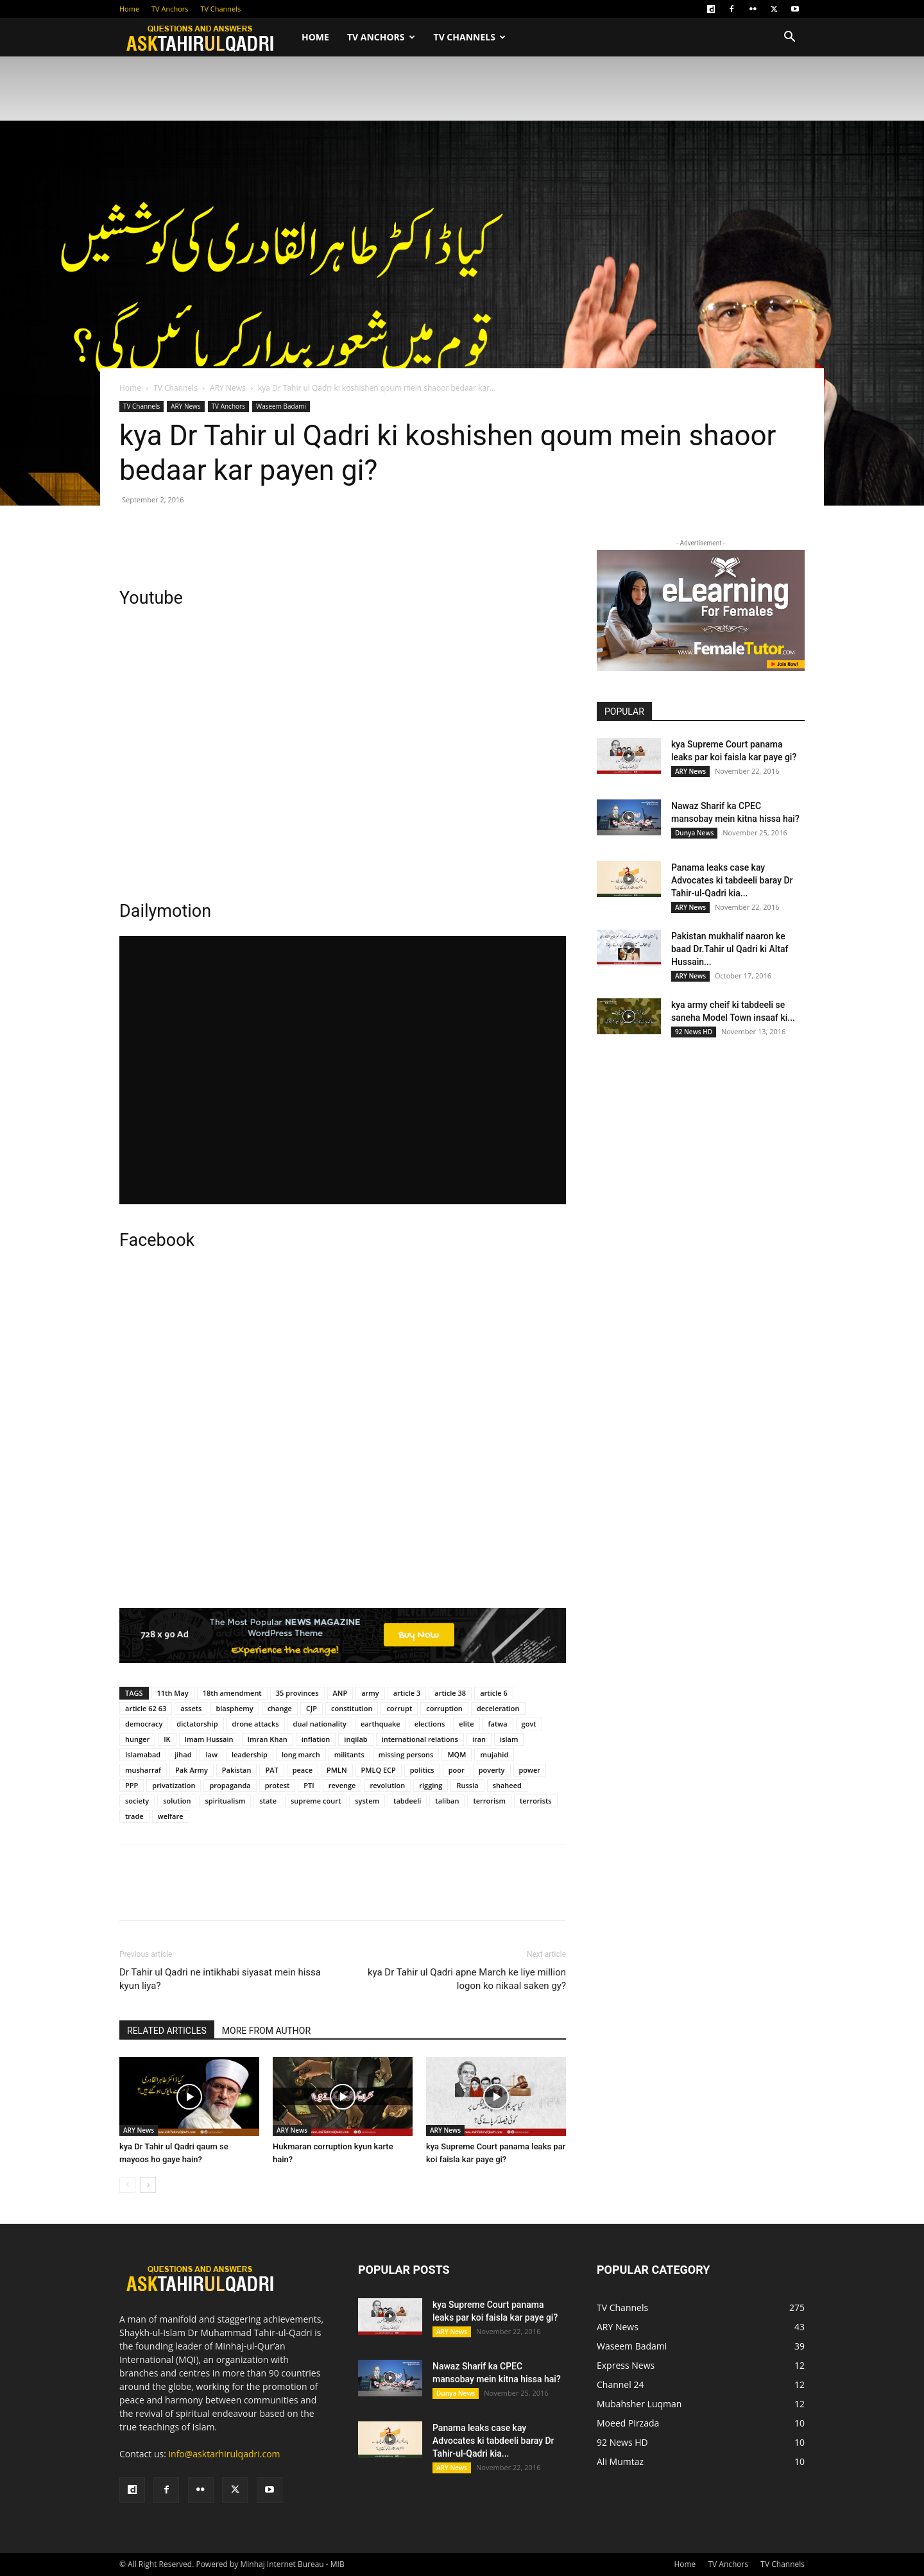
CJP (311, 1708)
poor (457, 1770)
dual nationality (319, 1723)
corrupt (399, 1708)
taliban (447, 1800)
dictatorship (197, 1723)
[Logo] (206, 37)
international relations (420, 1739)
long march (301, 1754)
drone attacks (255, 1723)
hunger (137, 1739)
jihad (183, 1754)
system (367, 1800)
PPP (131, 1785)
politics (422, 1770)
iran (479, 1739)
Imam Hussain (209, 1739)
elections (430, 1723)
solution (177, 1800)
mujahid (494, 1754)
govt (529, 1723)
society (137, 1800)
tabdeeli (407, 1800)
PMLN (337, 1770)
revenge (342, 1785)
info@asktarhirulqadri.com (224, 2454)
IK (167, 1739)
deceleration (498, 1708)
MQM (456, 1754)
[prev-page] (127, 2185)
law (211, 1754)
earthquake (380, 1723)
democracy (143, 1723)
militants (349, 1754)
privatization (173, 1785)
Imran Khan (267, 1739)
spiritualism (225, 1800)
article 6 (494, 1693)
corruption (444, 1708)
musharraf (143, 1770)
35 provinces (297, 1693)
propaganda (229, 1785)
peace (302, 1770)
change (280, 1708)
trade (134, 1816)
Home (129, 8)
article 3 (407, 1693)
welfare (171, 1816)
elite (466, 1723)
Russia (467, 1785)
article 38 (450, 1693)
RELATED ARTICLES (167, 2031)
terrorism (489, 1800)
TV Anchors (170, 8)
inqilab (355, 1739)
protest (277, 1785)
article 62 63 (145, 1708)
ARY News (228, 387)
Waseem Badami (281, 406)
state (268, 1800)
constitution (351, 1708)
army (370, 1693)
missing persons (406, 1754)
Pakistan (237, 1770)
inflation (316, 1739)
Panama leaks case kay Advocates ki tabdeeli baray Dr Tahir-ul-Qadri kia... (732, 880)
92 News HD (693, 1031)
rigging (430, 1785)
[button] (789, 38)
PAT (271, 1770)
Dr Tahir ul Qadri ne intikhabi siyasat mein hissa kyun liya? (220, 1979)
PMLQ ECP (378, 1770)
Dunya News (694, 832)
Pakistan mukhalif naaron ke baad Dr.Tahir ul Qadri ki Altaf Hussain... (730, 949)
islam (509, 1739)
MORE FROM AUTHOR (266, 2031)
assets (190, 1708)
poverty (492, 1770)
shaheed (507, 1785)
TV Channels (220, 8)
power (530, 1770)
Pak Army (191, 1770)
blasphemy (234, 1708)
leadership (250, 1754)
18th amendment (232, 1693)
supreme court (316, 1800)
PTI (309, 1785)
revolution (387, 1785)
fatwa (498, 1723)
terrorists (536, 1800)
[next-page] (148, 2185)
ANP (340, 1693)
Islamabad (142, 1754)
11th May (173, 1693)
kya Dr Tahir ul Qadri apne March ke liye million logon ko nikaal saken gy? (467, 1979)
